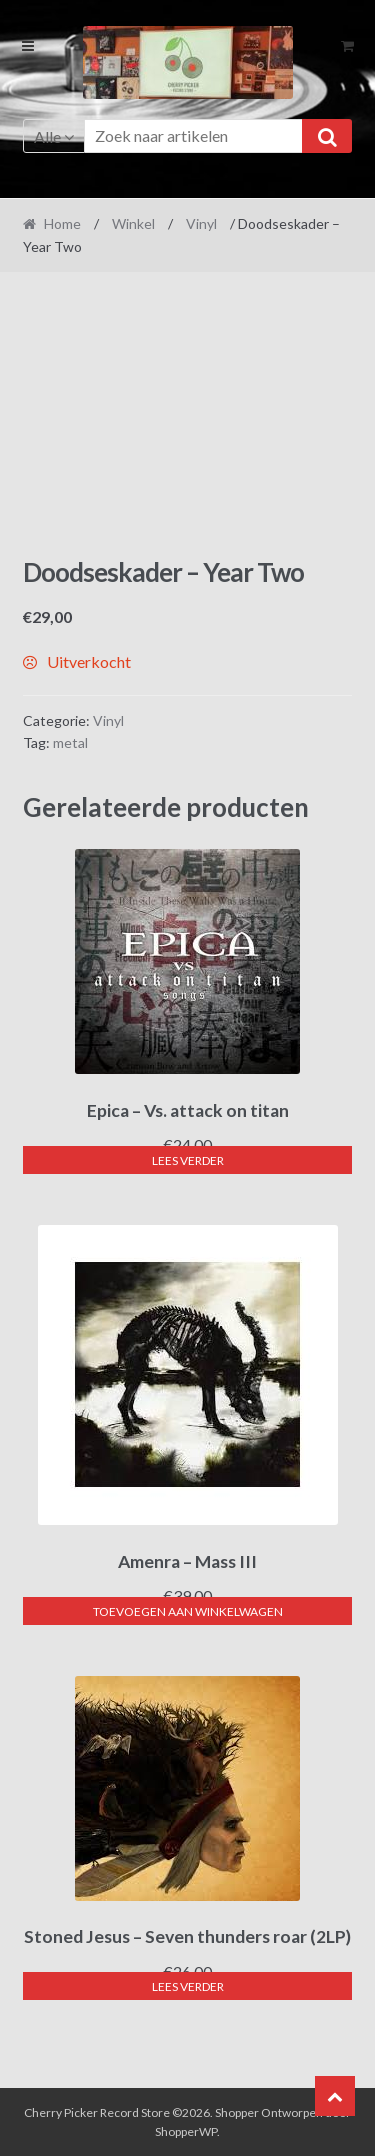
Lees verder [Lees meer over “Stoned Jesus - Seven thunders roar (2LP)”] (188, 1986)
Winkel (133, 223)
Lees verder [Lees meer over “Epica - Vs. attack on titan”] (188, 1160)
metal (70, 742)
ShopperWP (186, 2131)
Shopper (237, 2112)
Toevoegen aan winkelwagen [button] (188, 1611)
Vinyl (201, 223)
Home (62, 223)
